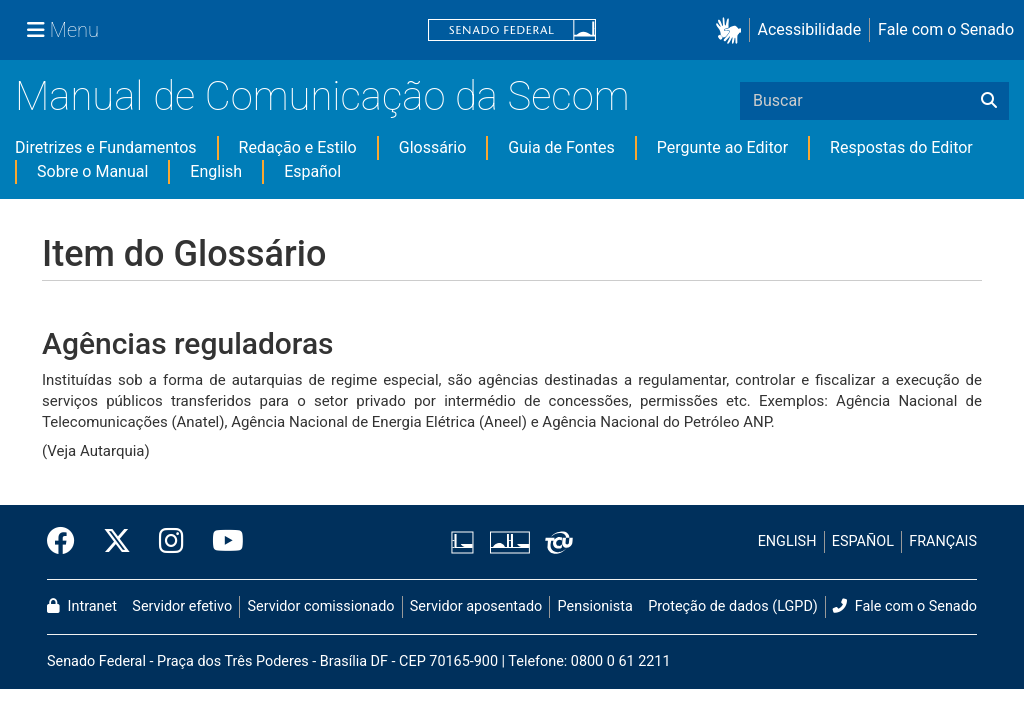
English (216, 171)
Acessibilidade (810, 29)
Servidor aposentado (476, 606)
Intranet (82, 606)
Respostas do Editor (901, 147)
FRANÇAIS (943, 541)
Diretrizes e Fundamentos (106, 147)
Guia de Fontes (561, 147)
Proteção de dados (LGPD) (733, 606)
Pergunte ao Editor (722, 147)
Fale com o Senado (946, 29)
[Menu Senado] (63, 30)
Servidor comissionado (321, 606)
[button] (732, 30)
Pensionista (595, 606)
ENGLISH (787, 541)
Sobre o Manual (92, 171)
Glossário (433, 147)
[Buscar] (989, 101)
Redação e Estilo (298, 147)
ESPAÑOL (863, 541)
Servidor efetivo (182, 606)
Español (312, 171)
